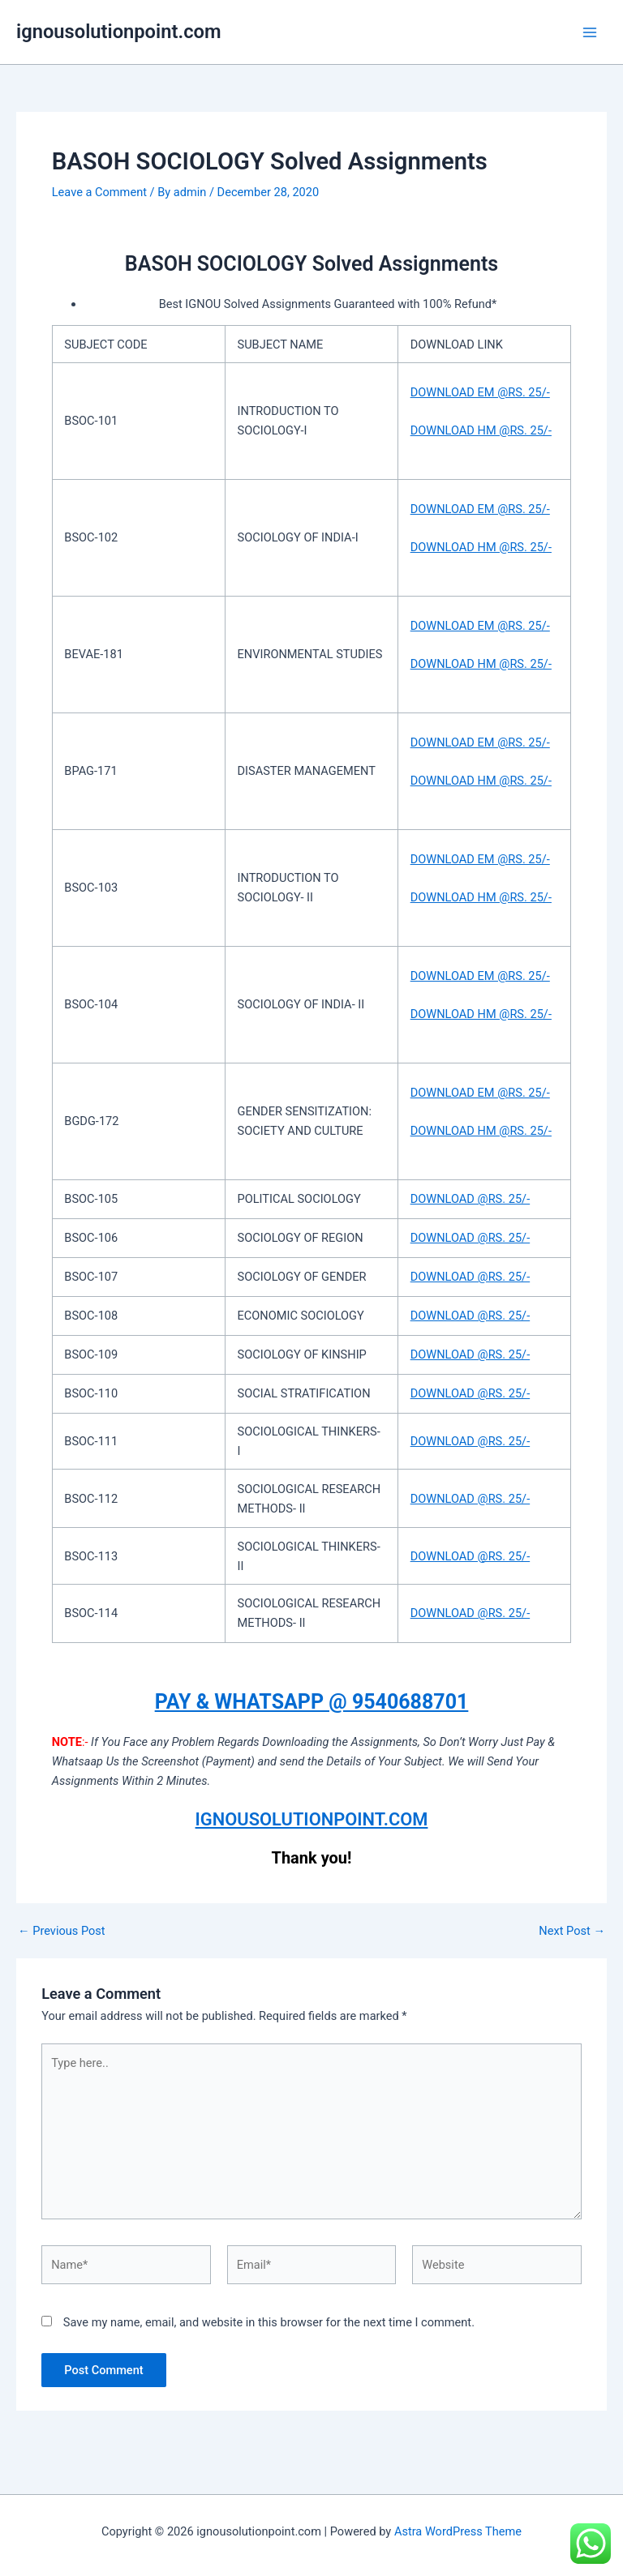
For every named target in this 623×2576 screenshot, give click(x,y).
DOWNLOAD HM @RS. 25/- (481, 430)
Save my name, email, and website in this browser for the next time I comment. (269, 2322)
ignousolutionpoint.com (118, 31)
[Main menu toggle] (590, 32)
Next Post (572, 1931)
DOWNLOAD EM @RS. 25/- (480, 392)
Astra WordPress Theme (458, 2531)
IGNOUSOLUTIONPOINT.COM (311, 1819)
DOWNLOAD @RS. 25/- (470, 1199)
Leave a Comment (99, 192)
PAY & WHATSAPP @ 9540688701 (312, 1702)
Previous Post (61, 1931)
